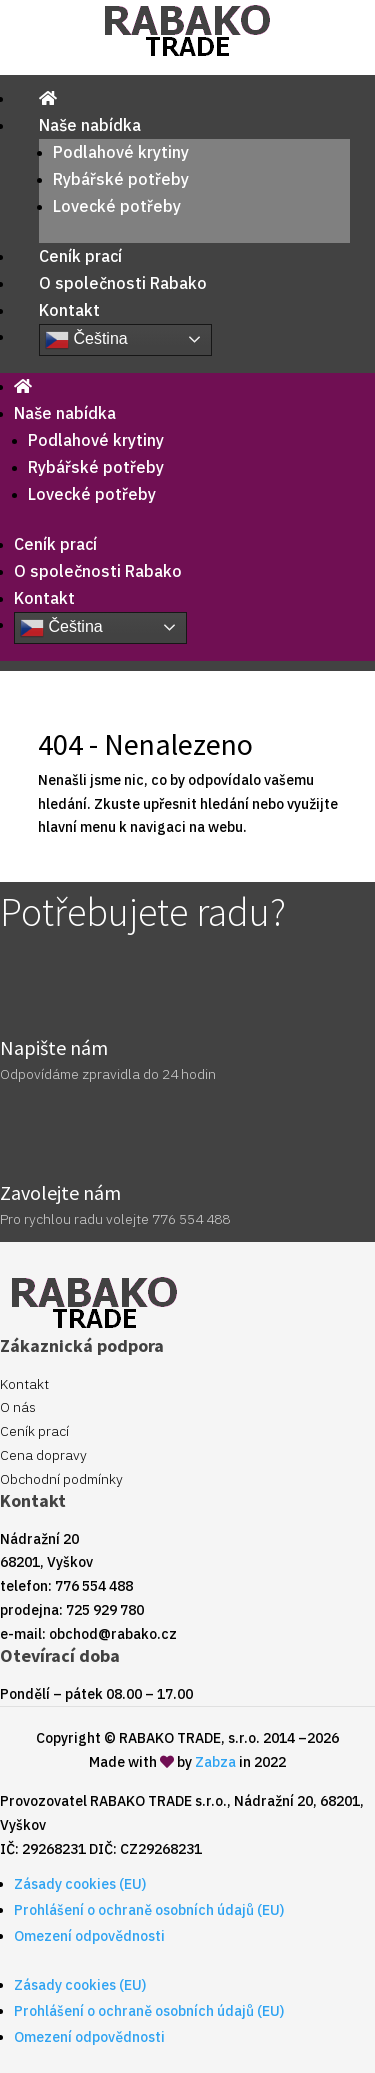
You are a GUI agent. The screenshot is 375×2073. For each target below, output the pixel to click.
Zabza (215, 1762)
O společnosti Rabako (123, 283)
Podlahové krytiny (121, 152)
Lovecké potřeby (117, 206)
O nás (18, 1407)
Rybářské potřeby (121, 179)
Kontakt (69, 310)
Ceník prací (80, 256)
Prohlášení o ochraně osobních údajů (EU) (149, 1910)
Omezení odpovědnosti (89, 1936)
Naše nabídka (90, 125)
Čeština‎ (86, 340)
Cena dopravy (43, 1455)
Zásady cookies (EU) (80, 1884)
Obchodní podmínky (61, 1479)
